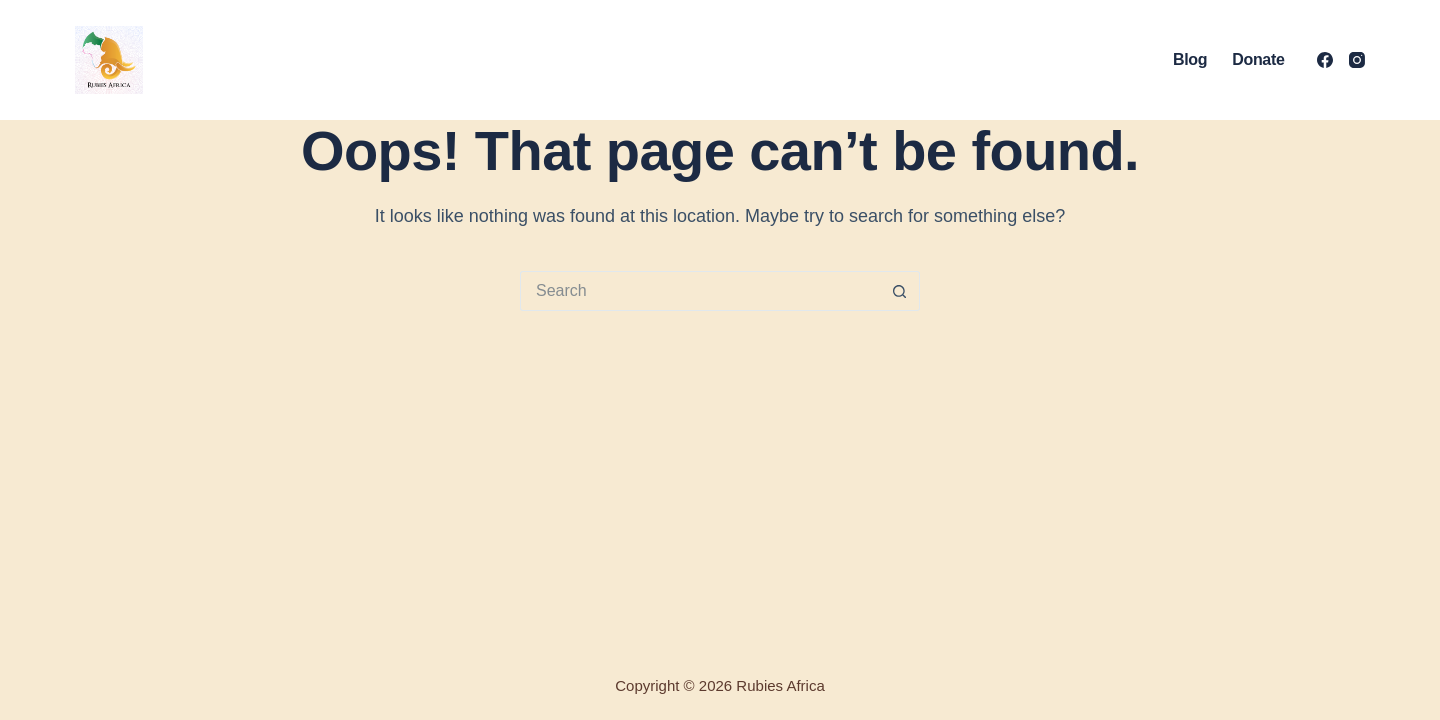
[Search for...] (700, 291)
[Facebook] (1325, 60)
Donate (1258, 59)
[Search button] (900, 291)
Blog (1190, 59)
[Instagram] (1357, 60)
